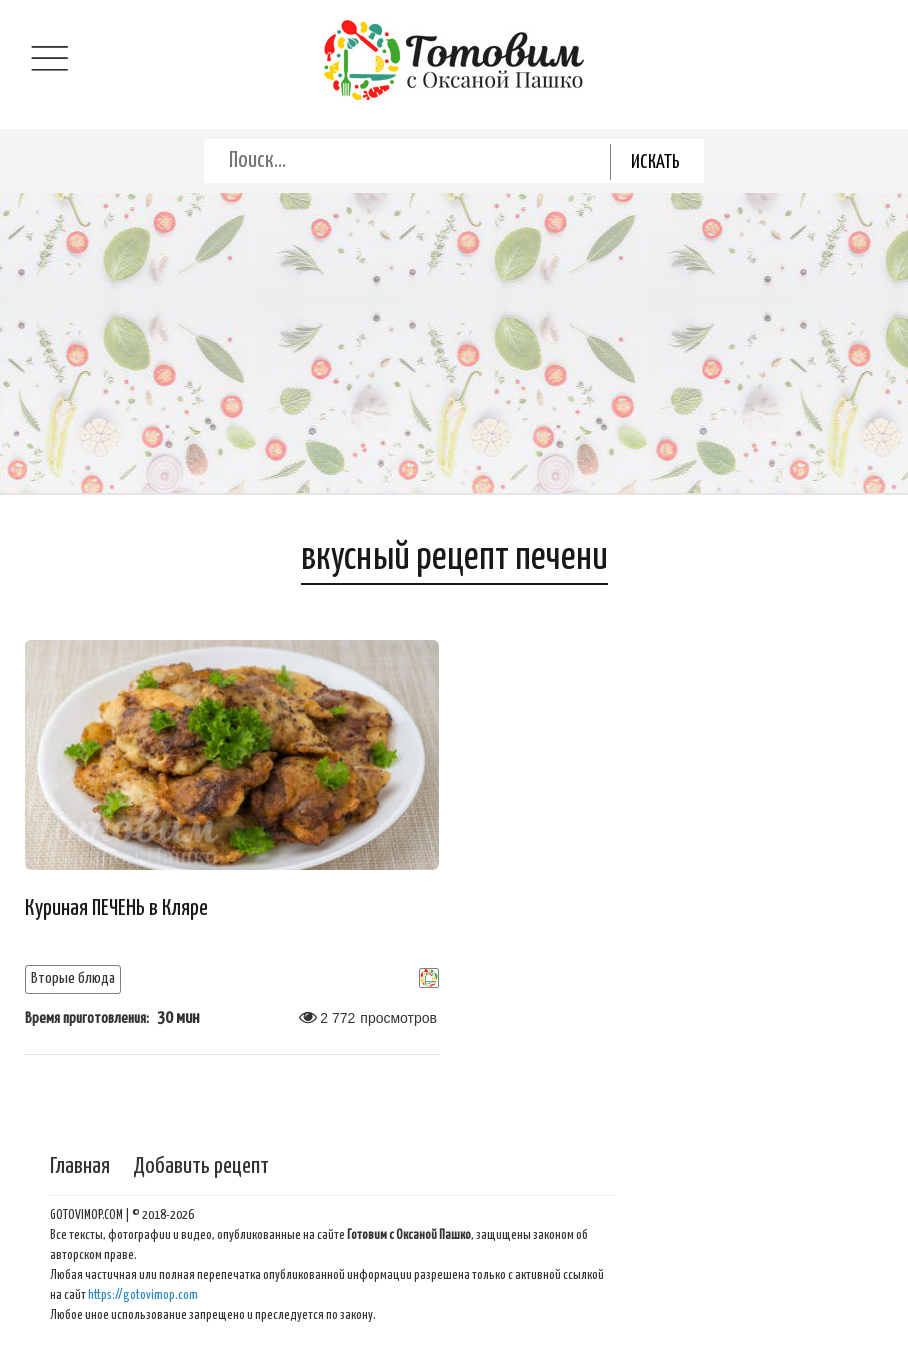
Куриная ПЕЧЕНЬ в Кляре (116, 908)
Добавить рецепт (201, 1166)
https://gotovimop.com (143, 1295)
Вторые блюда (73, 978)
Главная (80, 1166)
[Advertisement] (454, 343)
